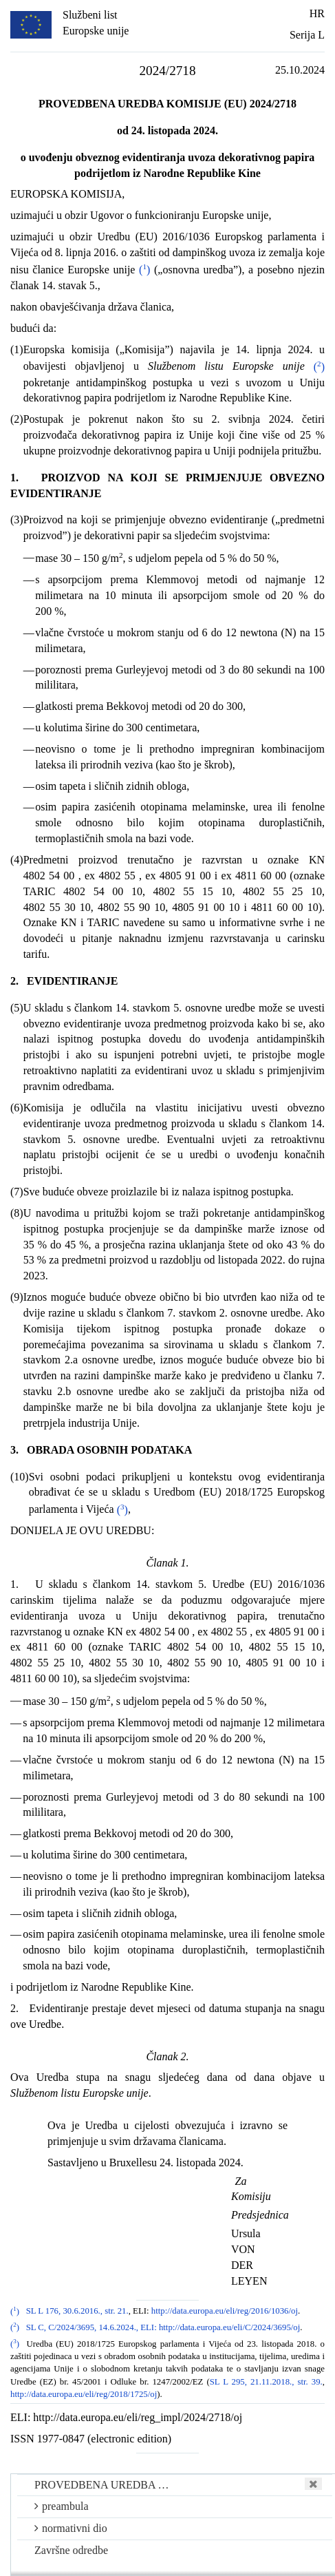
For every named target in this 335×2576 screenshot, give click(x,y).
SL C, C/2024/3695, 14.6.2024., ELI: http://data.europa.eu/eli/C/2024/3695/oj (163, 2327)
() (144, 269)
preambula (61, 2506)
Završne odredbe (71, 2550)
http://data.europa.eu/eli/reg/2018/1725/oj (83, 2394)
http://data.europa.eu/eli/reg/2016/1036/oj (224, 2311)
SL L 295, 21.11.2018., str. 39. (266, 2382)
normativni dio (70, 2528)
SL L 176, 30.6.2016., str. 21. (77, 2311)
